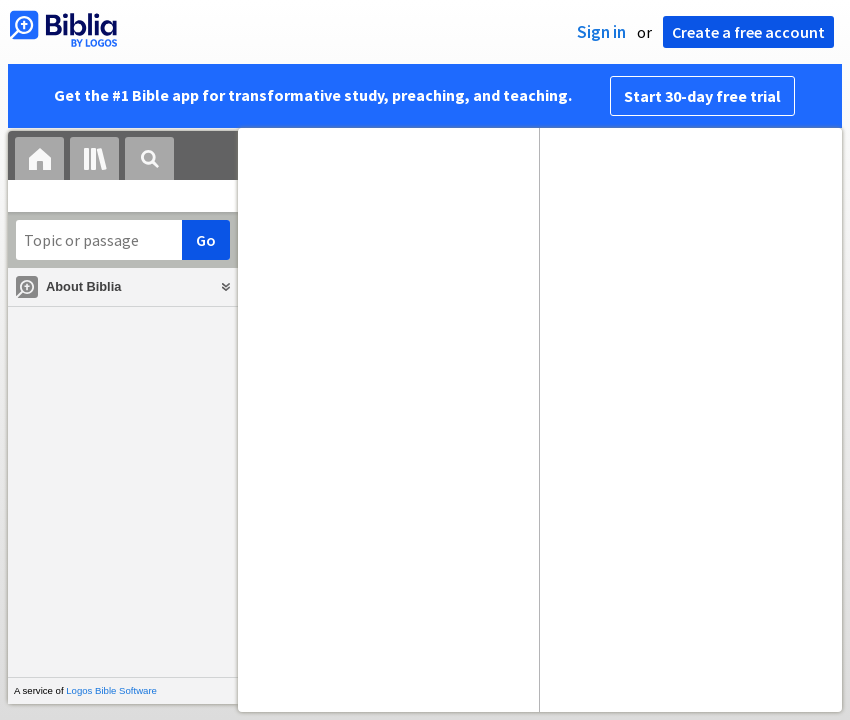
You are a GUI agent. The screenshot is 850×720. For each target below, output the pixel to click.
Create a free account (748, 32)
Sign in (601, 32)
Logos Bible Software (111, 690)
